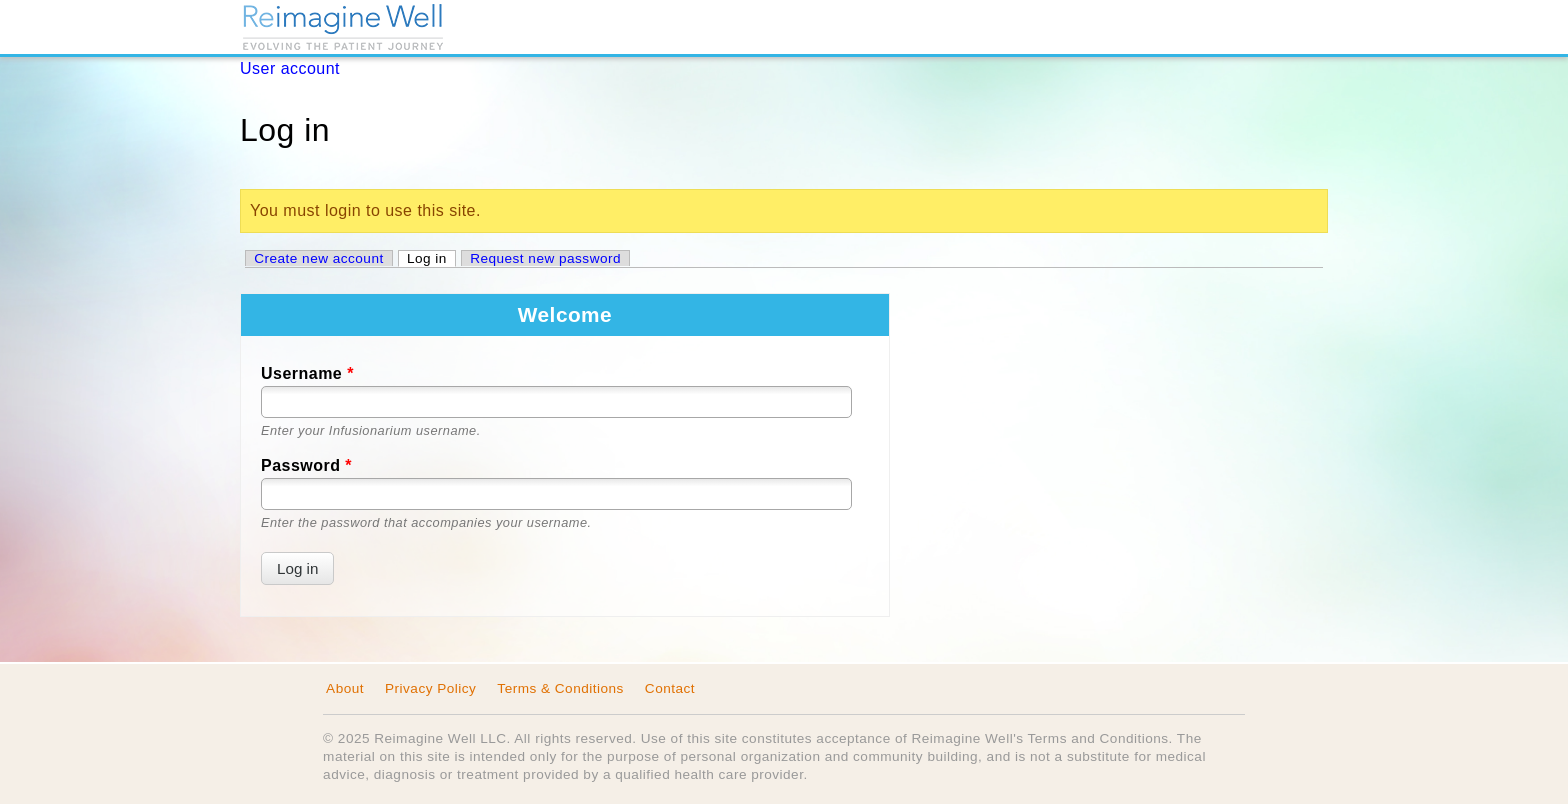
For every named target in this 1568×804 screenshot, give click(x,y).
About (345, 688)
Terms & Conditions (560, 688)
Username (307, 373)
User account (290, 68)
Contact (670, 688)
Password (306, 465)
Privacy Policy (430, 688)
